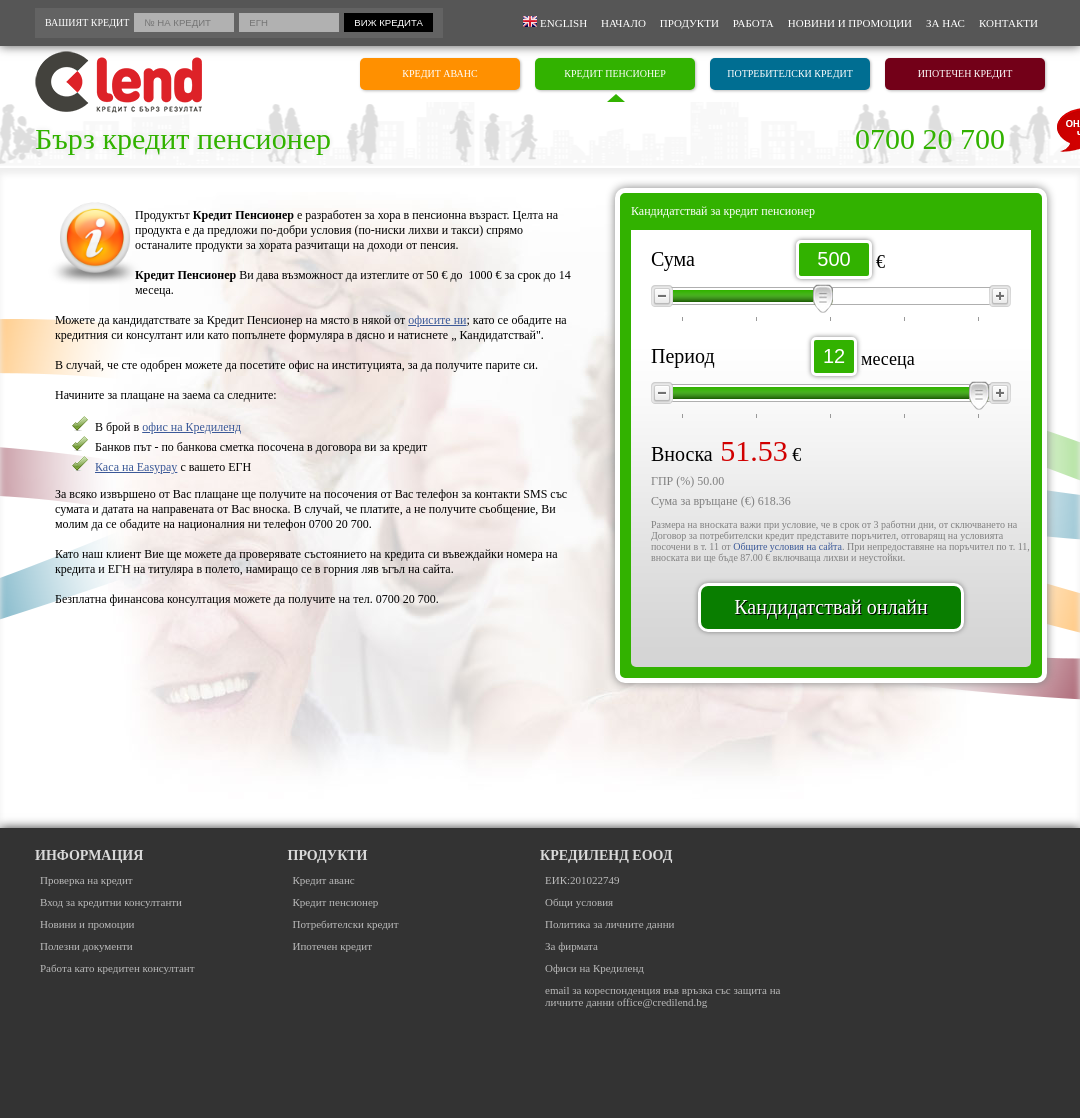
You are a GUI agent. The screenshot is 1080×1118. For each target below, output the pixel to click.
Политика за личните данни (609, 924)
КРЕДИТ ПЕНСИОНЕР (615, 73)
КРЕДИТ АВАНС (439, 73)
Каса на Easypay (136, 467)
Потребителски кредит (346, 924)
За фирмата (571, 946)
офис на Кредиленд (191, 427)
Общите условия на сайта (787, 546)
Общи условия (579, 902)
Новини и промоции (850, 23)
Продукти (689, 23)
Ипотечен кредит (333, 946)
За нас (945, 23)
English (555, 22)
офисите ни (437, 320)
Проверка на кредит (86, 880)
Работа (753, 23)
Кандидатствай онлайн (830, 607)
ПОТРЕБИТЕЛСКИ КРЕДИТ (790, 73)
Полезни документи (86, 946)
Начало (623, 23)
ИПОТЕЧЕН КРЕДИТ (965, 73)
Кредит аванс (324, 880)
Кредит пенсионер (336, 902)
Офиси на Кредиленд (594, 968)
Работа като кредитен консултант (117, 968)
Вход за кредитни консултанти (111, 902)
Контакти (1008, 23)
